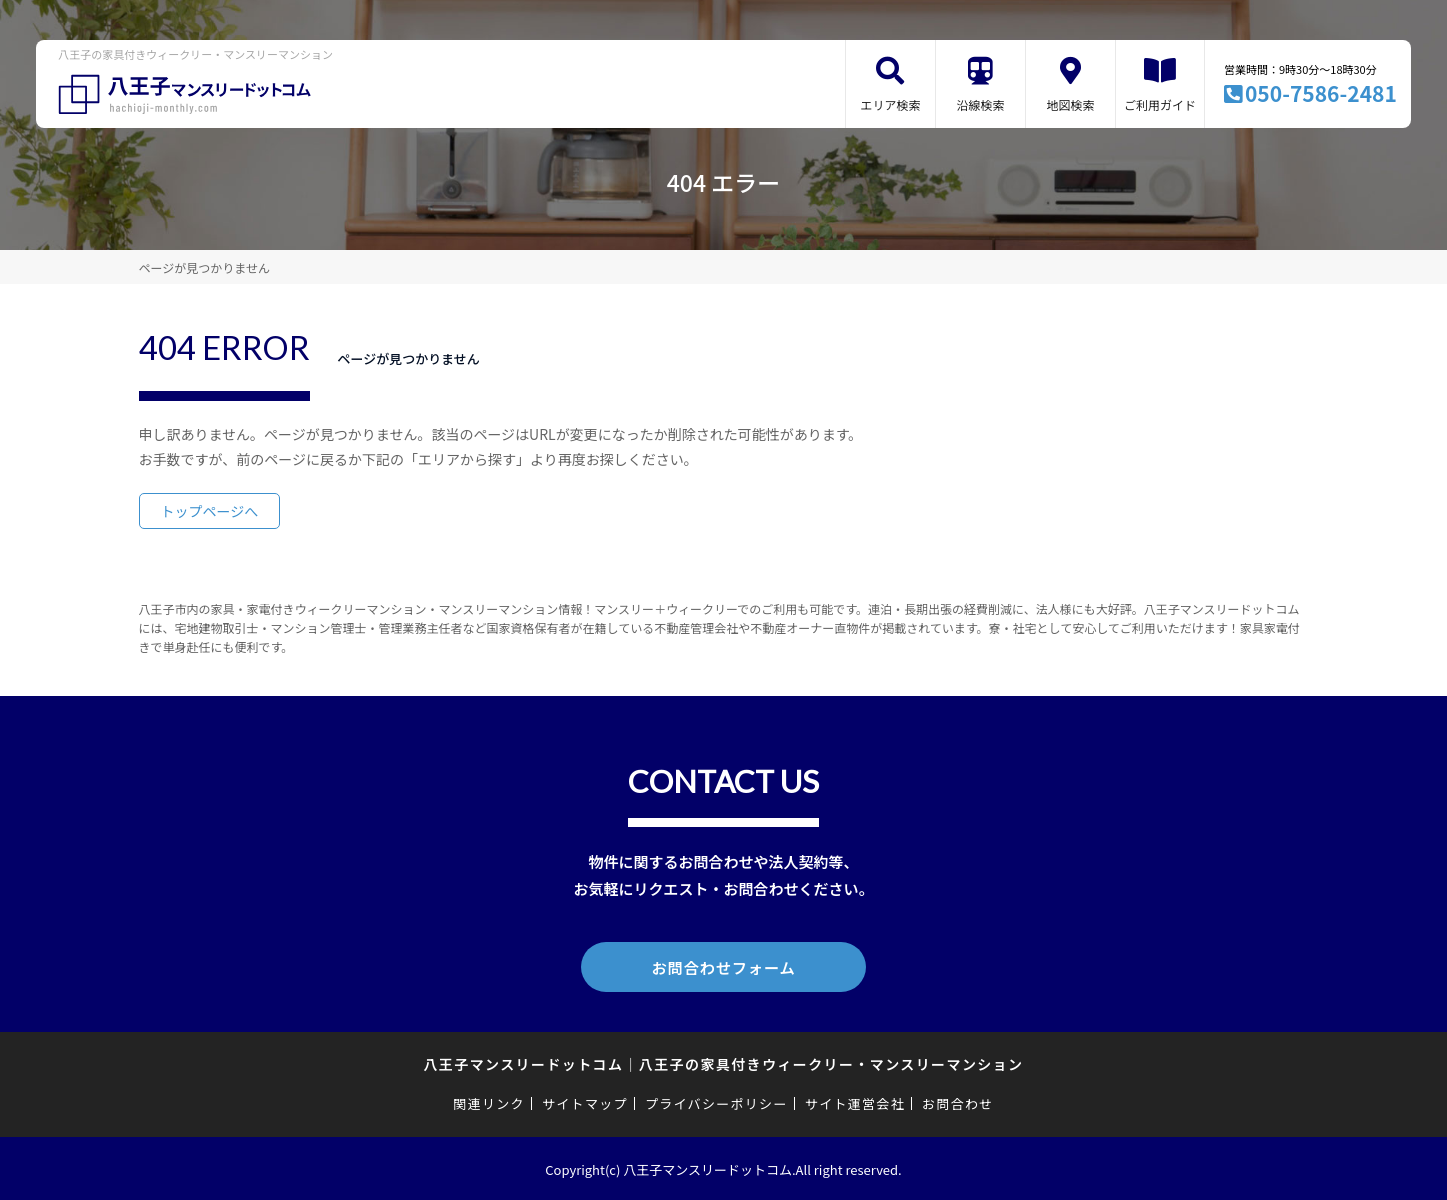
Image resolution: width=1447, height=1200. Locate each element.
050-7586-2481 (1321, 93)
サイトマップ (585, 1101)
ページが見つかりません (204, 267)
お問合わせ (958, 1101)
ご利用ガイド (1160, 104)
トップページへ (210, 511)
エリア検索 (890, 104)
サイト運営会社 (855, 1101)
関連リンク (489, 1101)
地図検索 (1070, 104)
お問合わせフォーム (724, 966)
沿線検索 (980, 104)
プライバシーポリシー (716, 1101)
